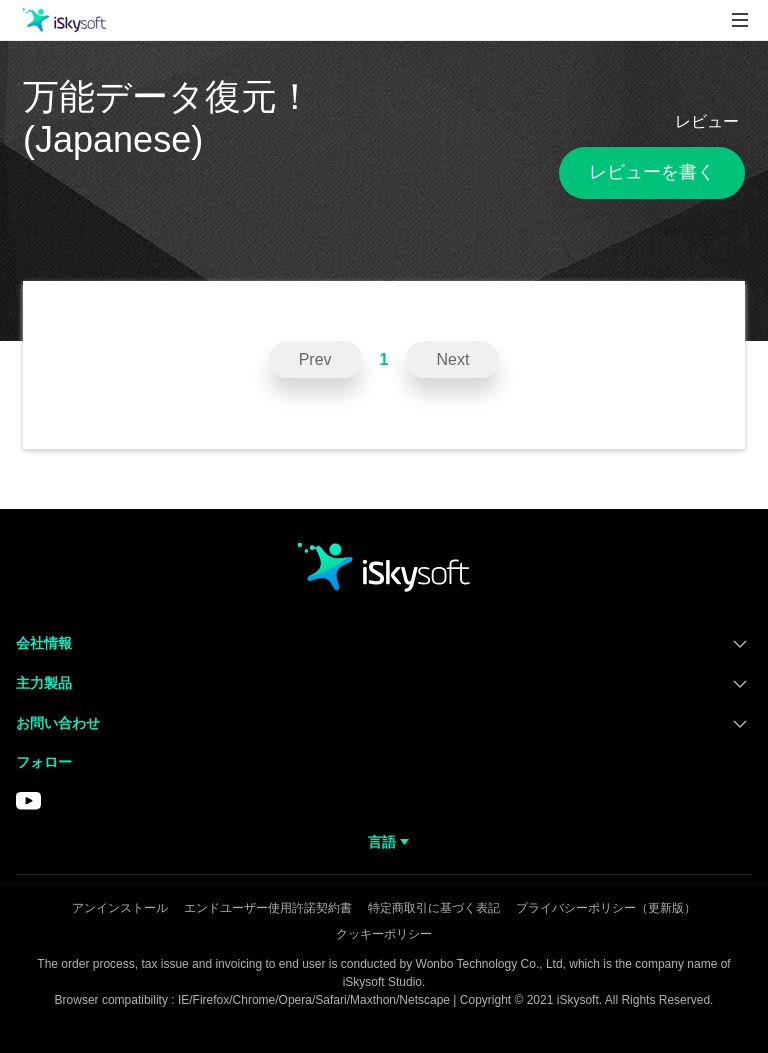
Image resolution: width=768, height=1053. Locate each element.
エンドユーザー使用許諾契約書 (268, 908)
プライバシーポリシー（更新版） (606, 908)
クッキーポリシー (384, 934)
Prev (315, 359)
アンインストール (120, 908)
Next (452, 359)
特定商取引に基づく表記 (434, 908)
